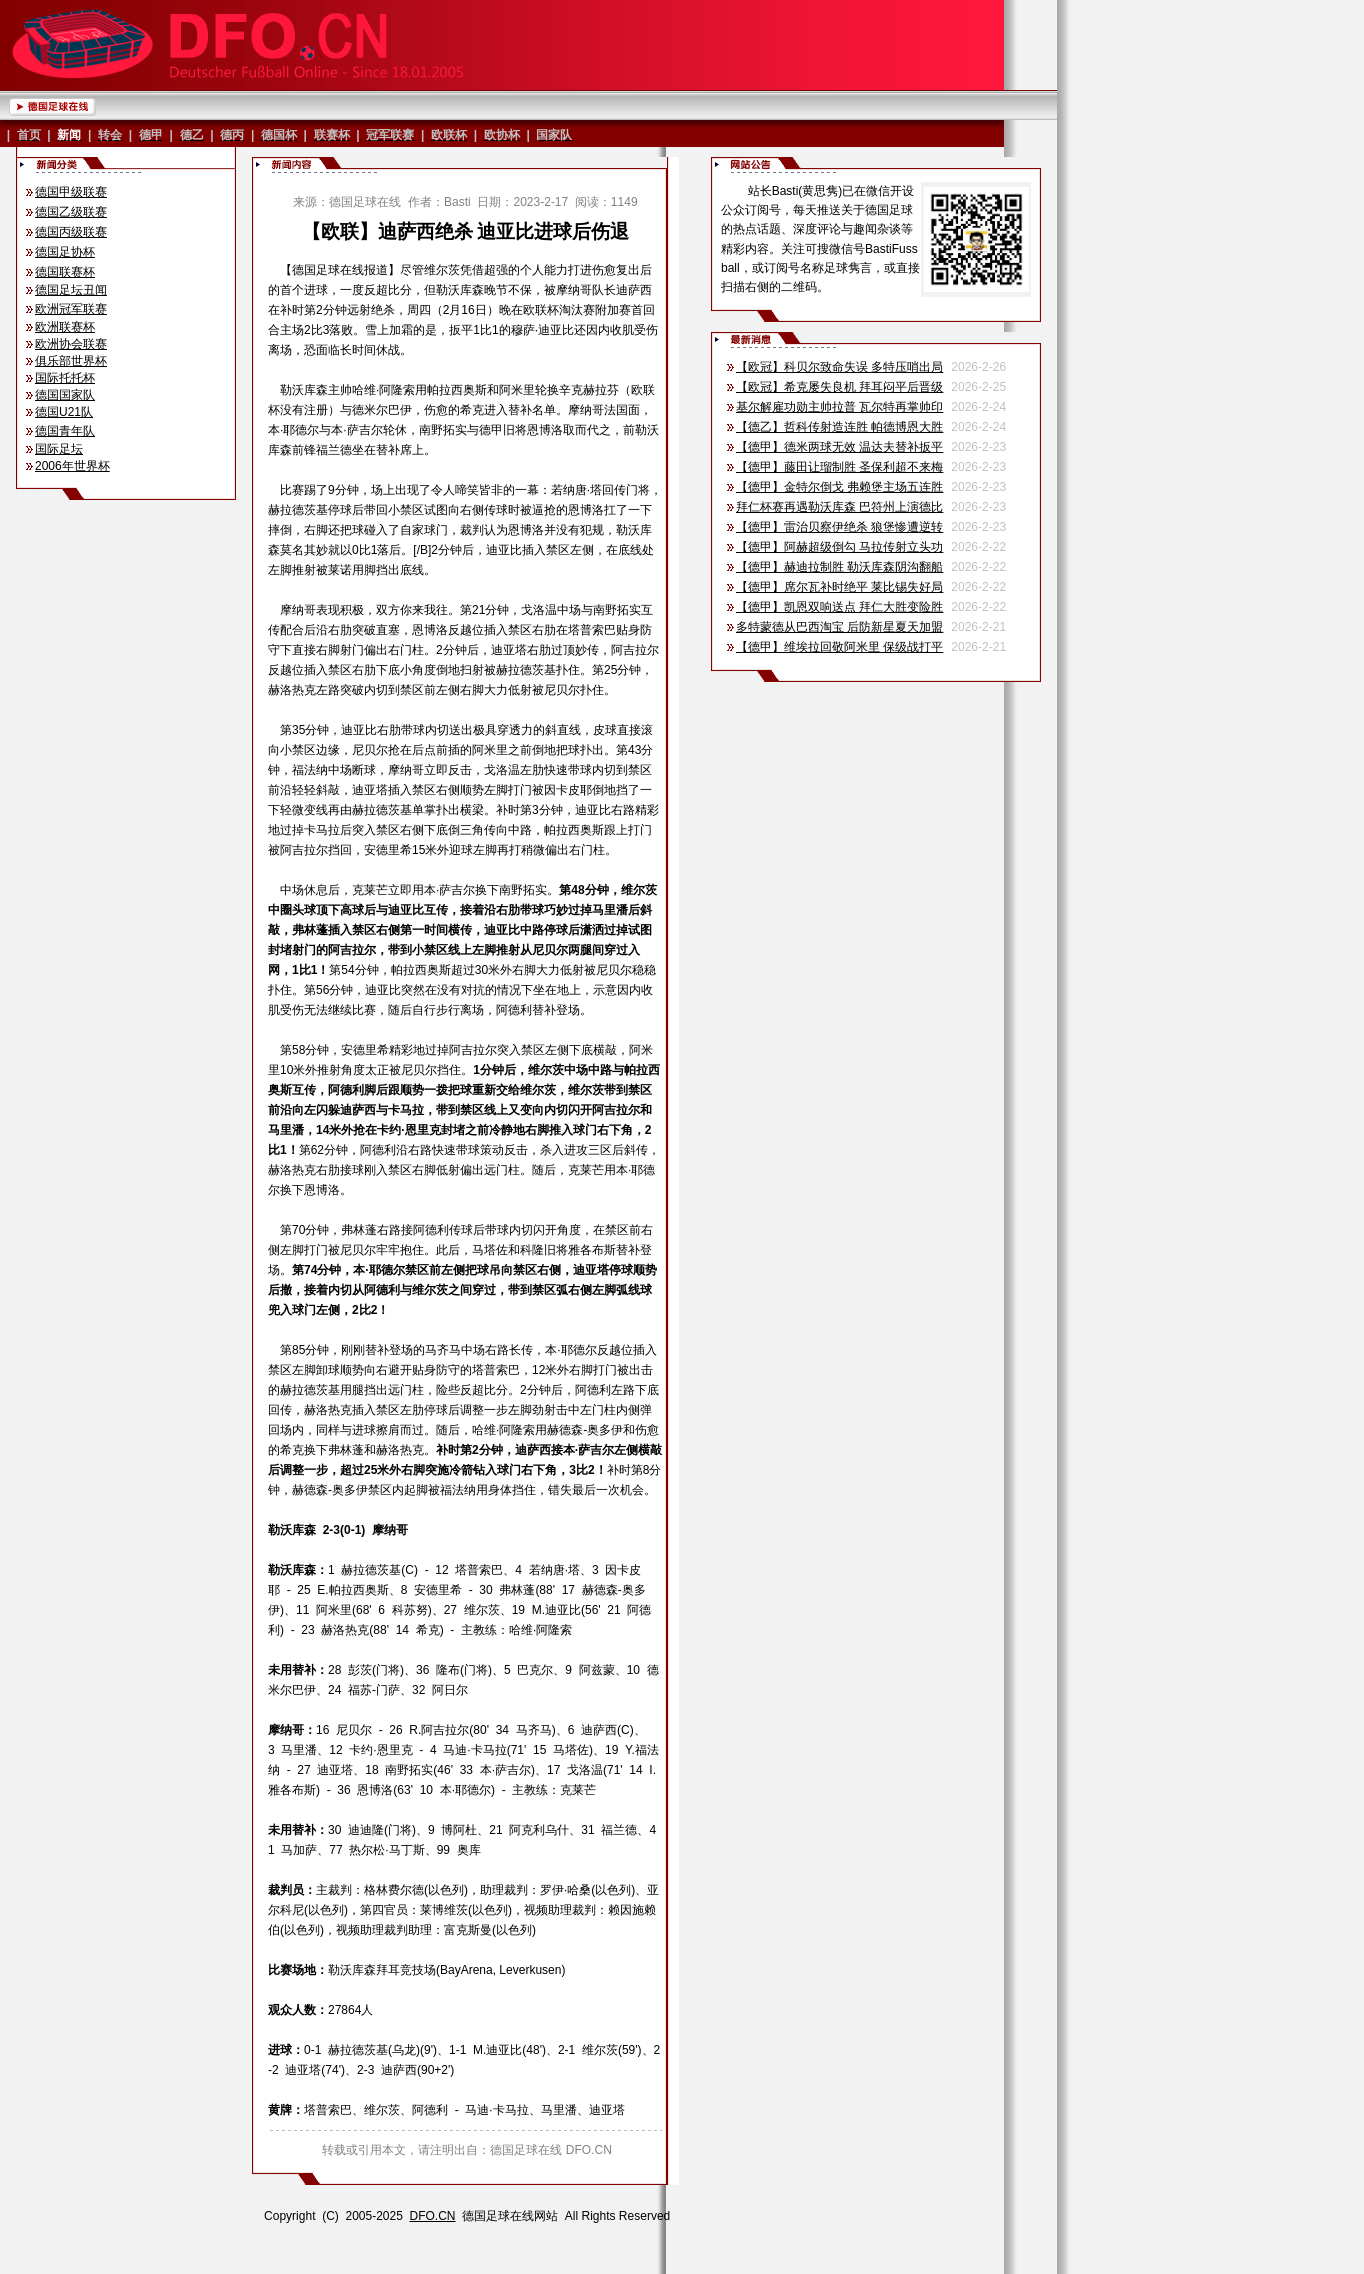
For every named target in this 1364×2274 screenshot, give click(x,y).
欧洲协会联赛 (71, 344)
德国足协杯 (65, 252)
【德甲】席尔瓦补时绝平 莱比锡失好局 (839, 587)
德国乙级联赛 (71, 212)
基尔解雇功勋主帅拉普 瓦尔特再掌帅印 (839, 407)
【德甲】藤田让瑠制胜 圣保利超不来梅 (839, 467)
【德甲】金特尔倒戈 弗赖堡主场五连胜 (839, 487)
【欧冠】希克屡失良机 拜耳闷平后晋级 (839, 387)
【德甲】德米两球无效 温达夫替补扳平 (839, 447)
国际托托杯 (65, 378)
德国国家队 (65, 395)
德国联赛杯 (65, 272)
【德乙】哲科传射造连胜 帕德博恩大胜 (839, 427)
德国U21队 (64, 412)
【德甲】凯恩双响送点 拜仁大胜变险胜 (839, 607)
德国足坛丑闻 (71, 290)
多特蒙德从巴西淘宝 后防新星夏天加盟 (839, 627)
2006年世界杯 (72, 466)
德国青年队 (65, 431)
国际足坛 (59, 449)
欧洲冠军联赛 (71, 309)
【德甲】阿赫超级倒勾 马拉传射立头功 (839, 547)
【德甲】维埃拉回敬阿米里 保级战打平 (839, 647)
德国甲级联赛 (71, 192)
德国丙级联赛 (71, 232)
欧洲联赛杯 (65, 327)
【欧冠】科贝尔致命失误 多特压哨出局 (839, 367)
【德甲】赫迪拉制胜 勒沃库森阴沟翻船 (839, 567)
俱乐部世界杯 (71, 361)
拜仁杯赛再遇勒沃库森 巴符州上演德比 (839, 507)
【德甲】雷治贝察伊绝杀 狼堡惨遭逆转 (839, 527)
